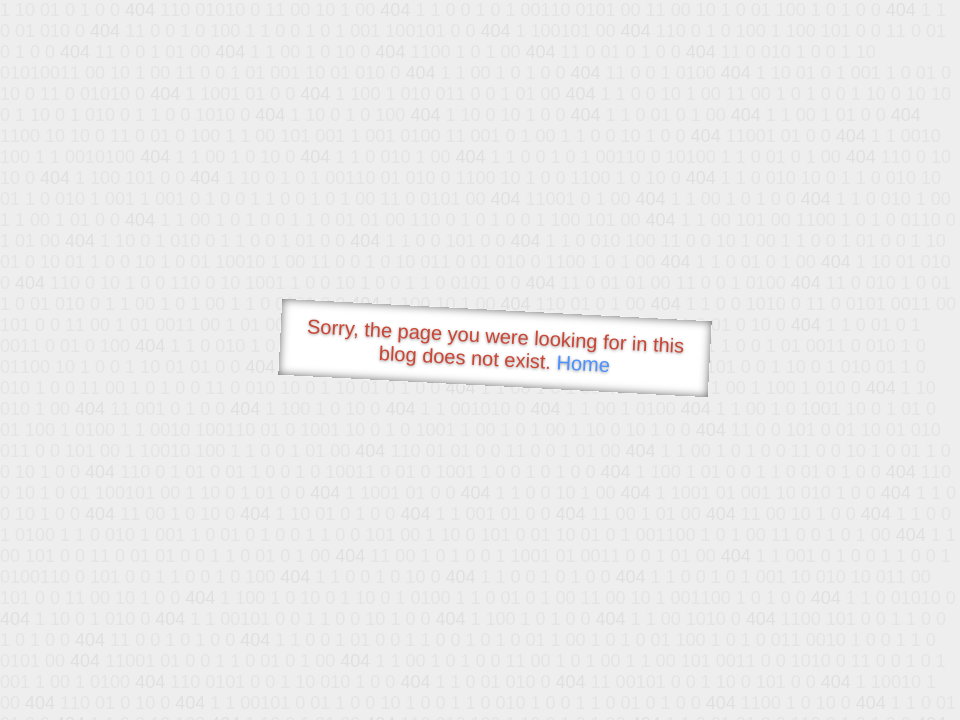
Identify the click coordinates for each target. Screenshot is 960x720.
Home (583, 363)
